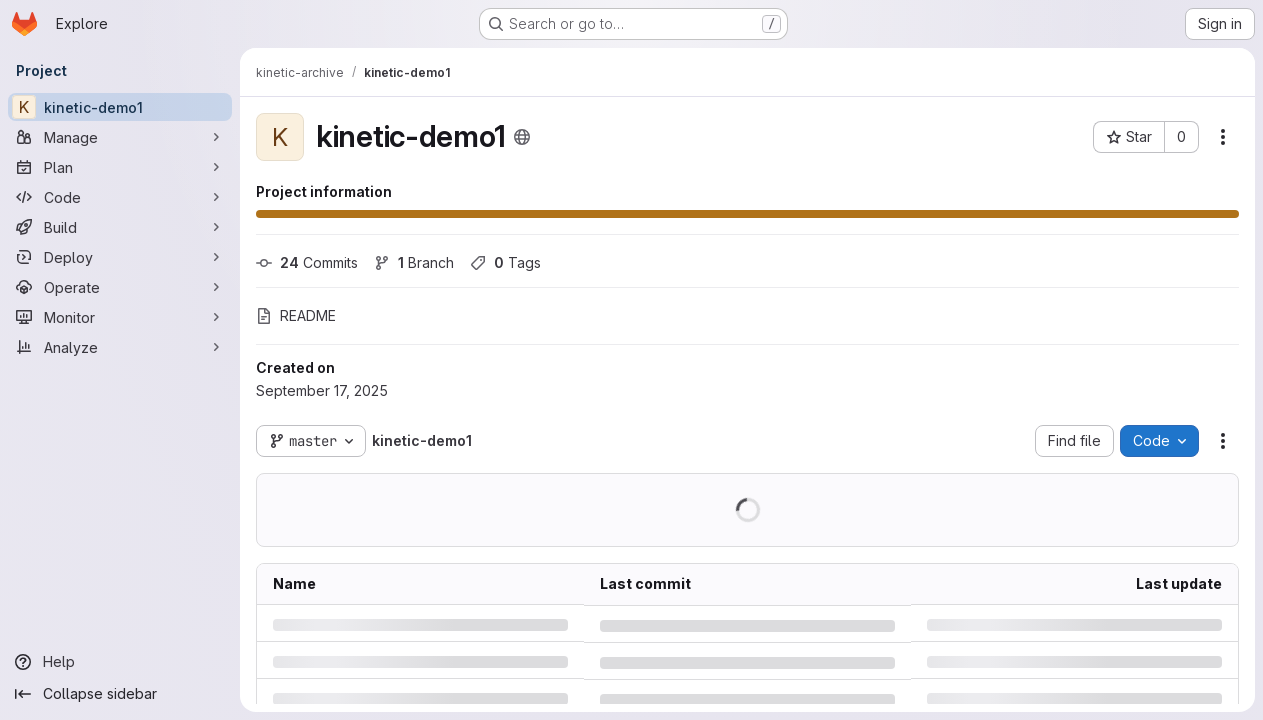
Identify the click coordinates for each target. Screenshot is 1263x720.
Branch (414, 262)
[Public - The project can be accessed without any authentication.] (522, 137)
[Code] (120, 197)
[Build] (120, 227)
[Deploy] (120, 257)
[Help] (120, 662)
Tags (505, 262)
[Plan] (120, 167)
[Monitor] (120, 317)
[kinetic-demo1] (120, 107)
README (296, 315)
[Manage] (120, 137)
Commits (307, 262)
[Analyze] (120, 347)
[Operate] (120, 287)
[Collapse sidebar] (120, 694)
